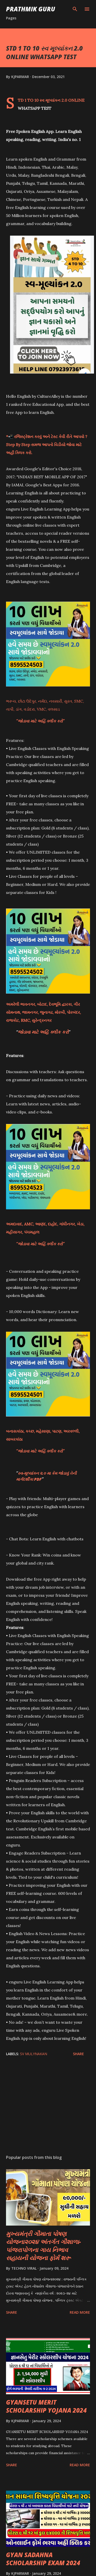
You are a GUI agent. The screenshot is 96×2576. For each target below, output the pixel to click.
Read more (80, 2312)
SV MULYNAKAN (33, 2053)
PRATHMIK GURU (30, 9)
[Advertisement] (47, 2107)
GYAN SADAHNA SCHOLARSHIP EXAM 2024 (43, 2559)
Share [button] (78, 2053)
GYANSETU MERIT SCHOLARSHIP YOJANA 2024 (46, 2406)
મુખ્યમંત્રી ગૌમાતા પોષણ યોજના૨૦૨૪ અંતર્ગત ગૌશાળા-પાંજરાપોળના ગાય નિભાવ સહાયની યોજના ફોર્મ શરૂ (43, 2245)
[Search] (75, 9)
